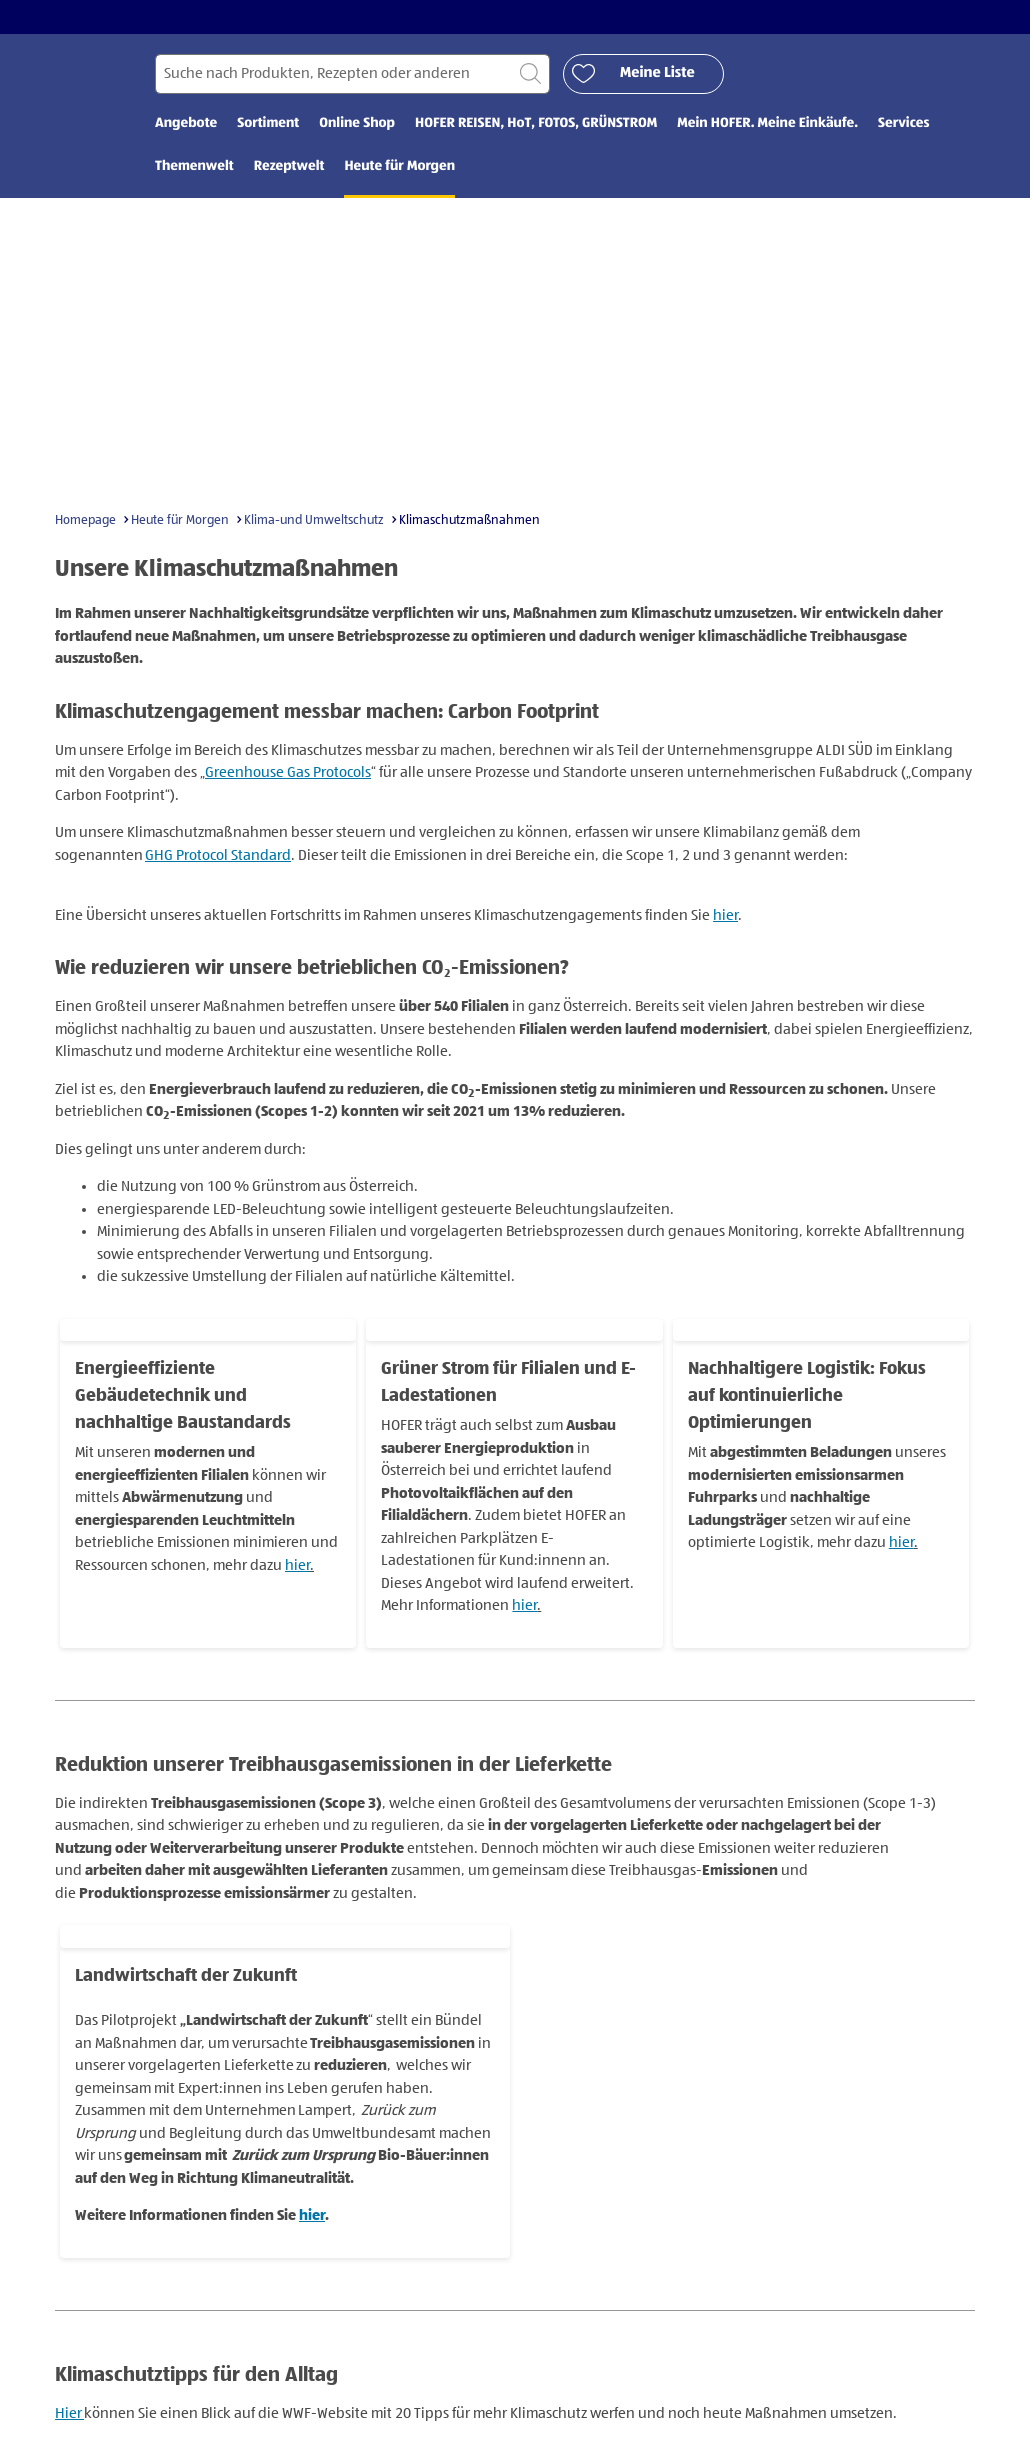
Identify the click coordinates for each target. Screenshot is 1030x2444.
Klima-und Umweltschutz (314, 522)
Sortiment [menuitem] (268, 127)
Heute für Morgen (180, 522)
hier (725, 917)
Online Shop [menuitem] (357, 127)
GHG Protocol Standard (218, 857)
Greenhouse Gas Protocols (288, 775)
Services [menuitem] (903, 127)
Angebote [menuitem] (186, 127)
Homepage (85, 522)
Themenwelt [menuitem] (194, 170)
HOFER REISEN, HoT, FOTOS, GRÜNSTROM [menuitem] (536, 127)
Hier (69, 2415)
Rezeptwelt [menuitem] (289, 170)
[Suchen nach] (352, 76)
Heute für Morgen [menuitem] (399, 170)
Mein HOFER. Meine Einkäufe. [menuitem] (767, 127)
